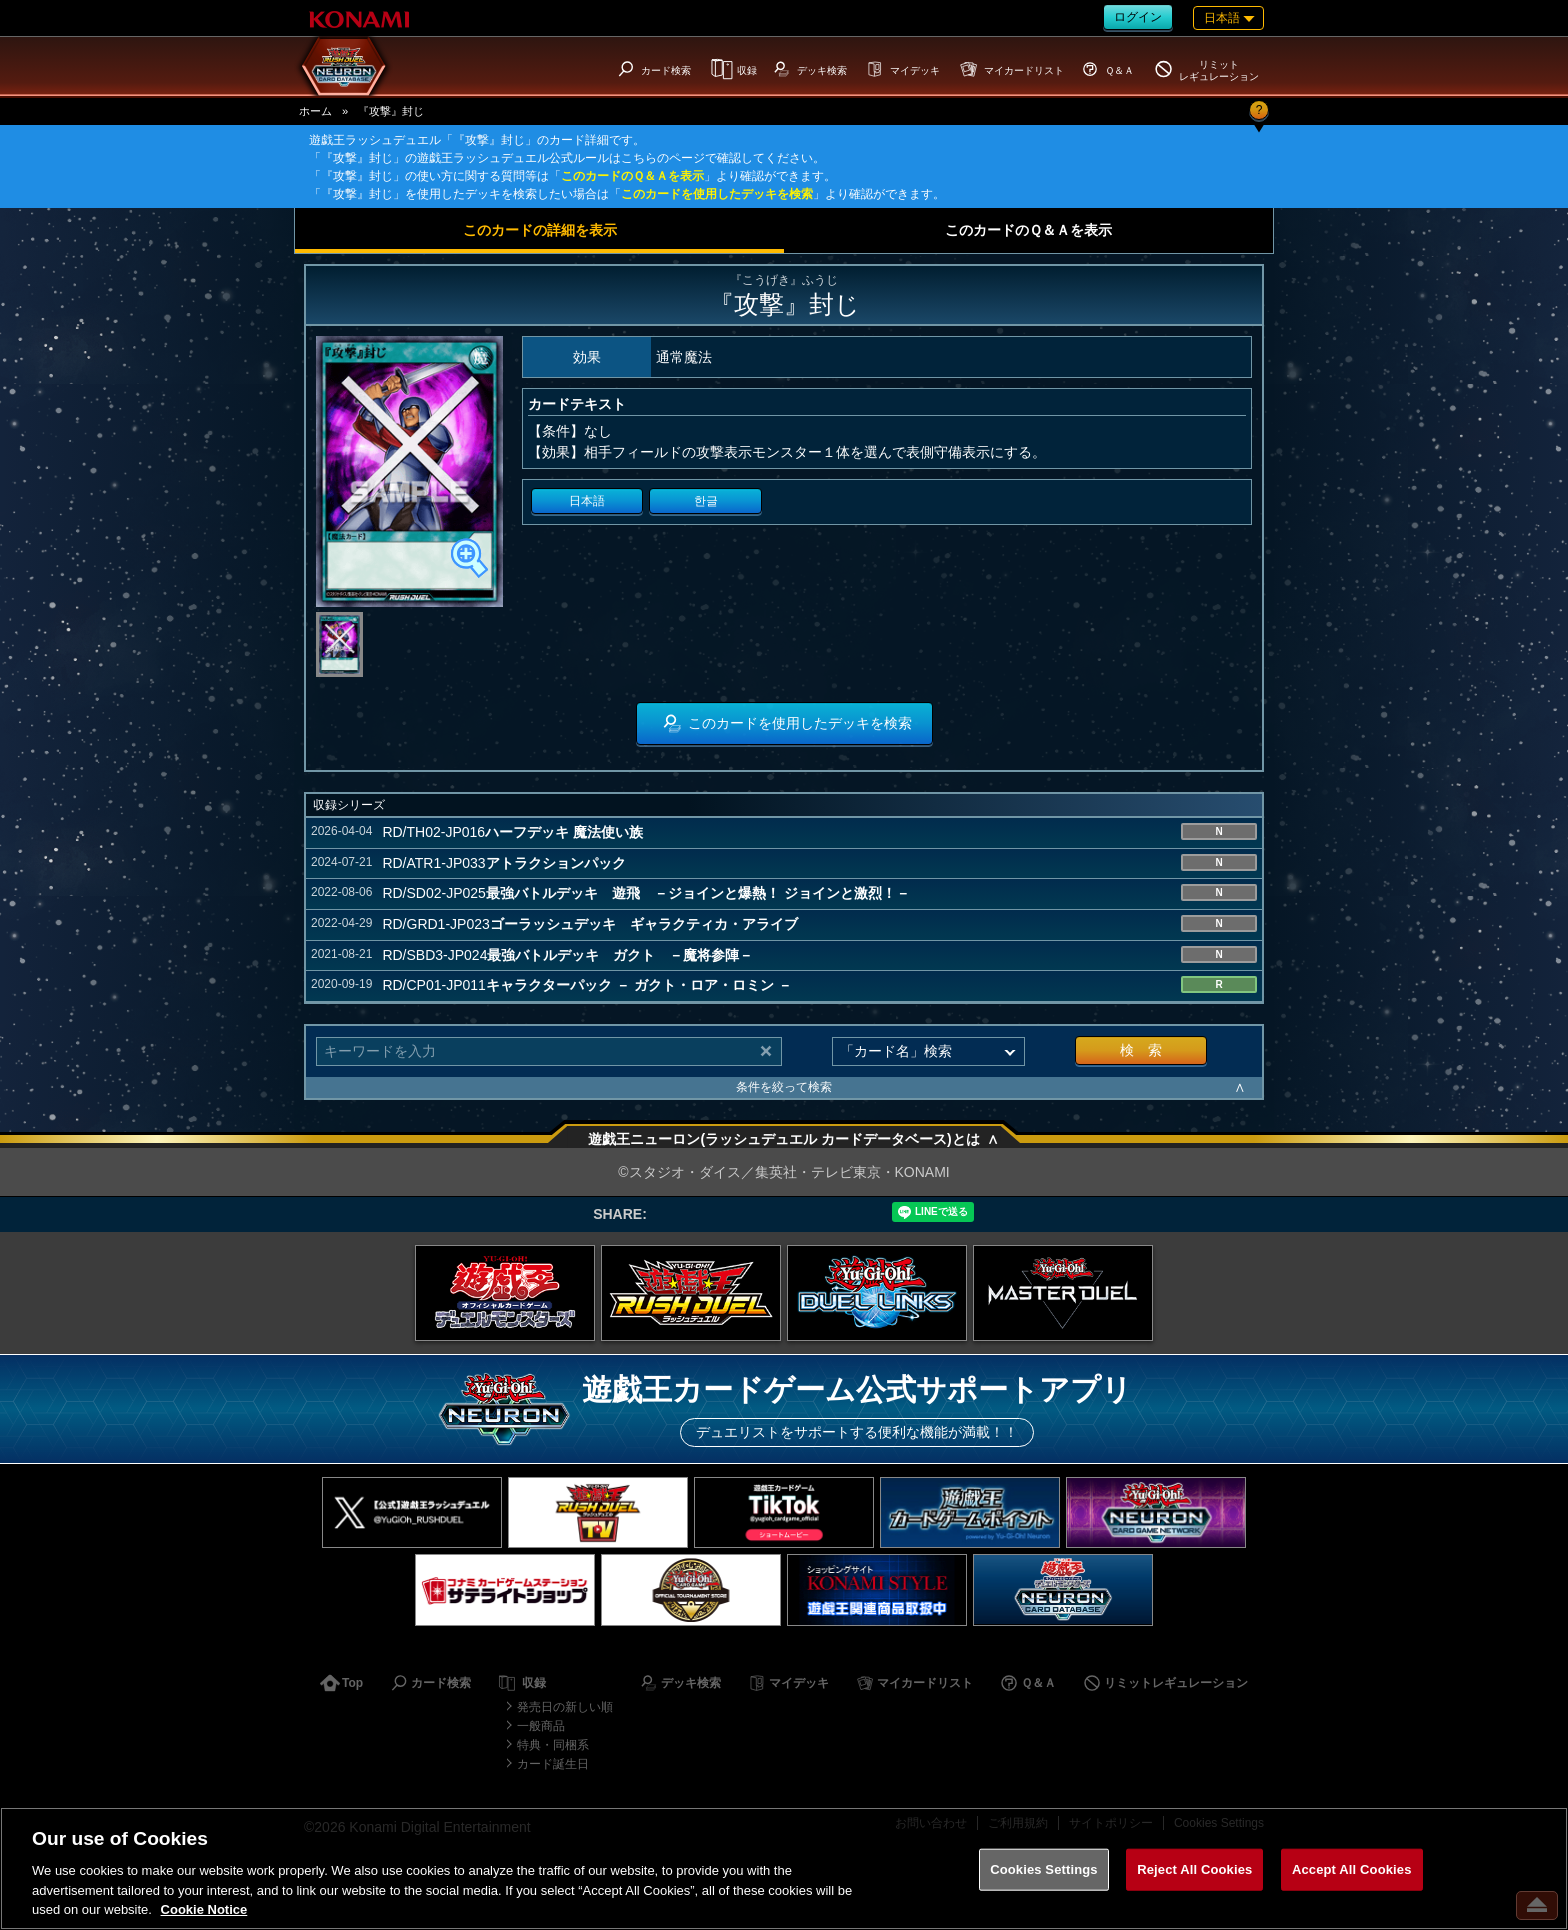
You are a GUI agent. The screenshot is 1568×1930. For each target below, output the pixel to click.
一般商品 (541, 1726)
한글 (706, 501)
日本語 (587, 501)
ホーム (315, 111)
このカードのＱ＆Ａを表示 (632, 176)
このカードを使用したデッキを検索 (717, 194)
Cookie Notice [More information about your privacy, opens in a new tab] (204, 1909)
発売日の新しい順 (565, 1707)
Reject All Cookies (1194, 1869)
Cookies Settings (1044, 1869)
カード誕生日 (553, 1764)
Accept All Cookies (1352, 1869)
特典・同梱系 (553, 1745)
